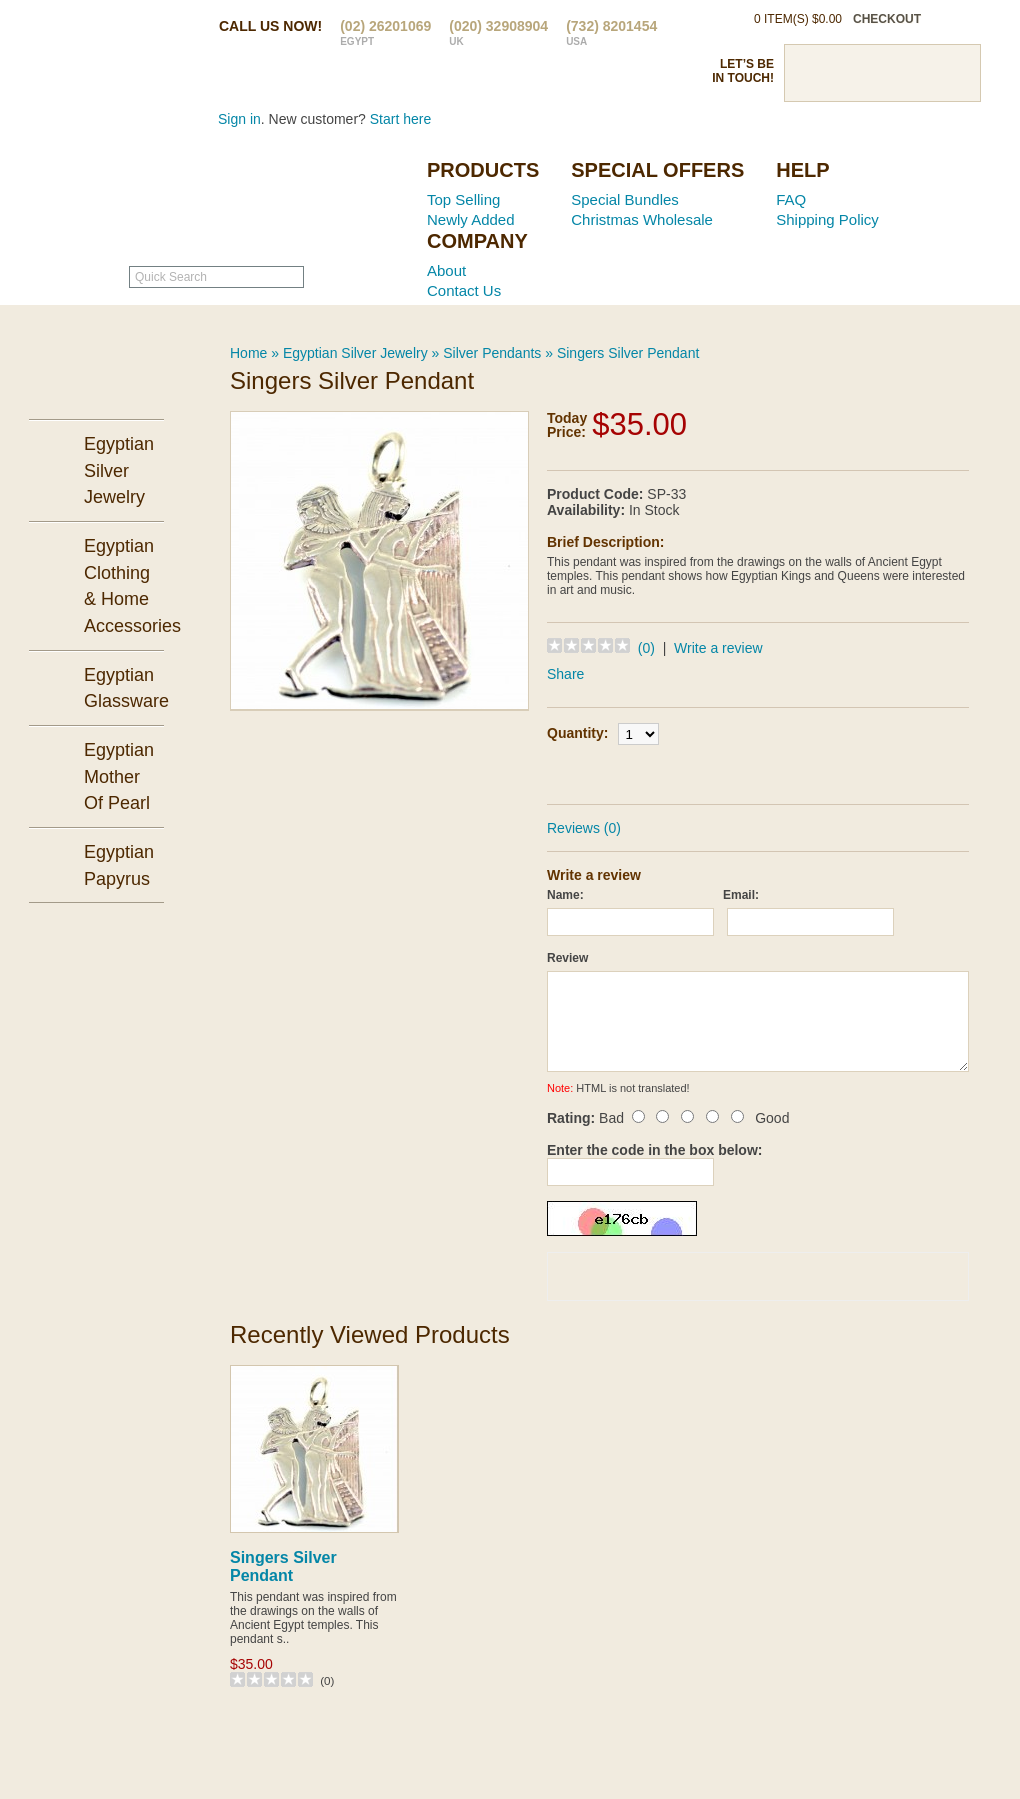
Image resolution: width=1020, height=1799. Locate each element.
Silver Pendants (492, 353)
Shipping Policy (827, 219)
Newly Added (471, 219)
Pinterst (882, 73)
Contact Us (464, 290)
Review (567, 958)
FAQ (791, 199)
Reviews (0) (584, 828)
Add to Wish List (815, 771)
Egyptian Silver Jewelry (355, 353)
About (446, 270)
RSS (952, 73)
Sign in (239, 119)
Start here (400, 119)
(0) (646, 648)
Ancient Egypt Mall (285, 201)
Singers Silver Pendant (628, 353)
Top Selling (463, 199)
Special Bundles (625, 199)
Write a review (718, 648)
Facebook (812, 73)
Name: (565, 895)
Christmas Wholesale (642, 219)
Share (565, 674)
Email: (741, 895)
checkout (887, 19)
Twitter (847, 73)
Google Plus (917, 73)
